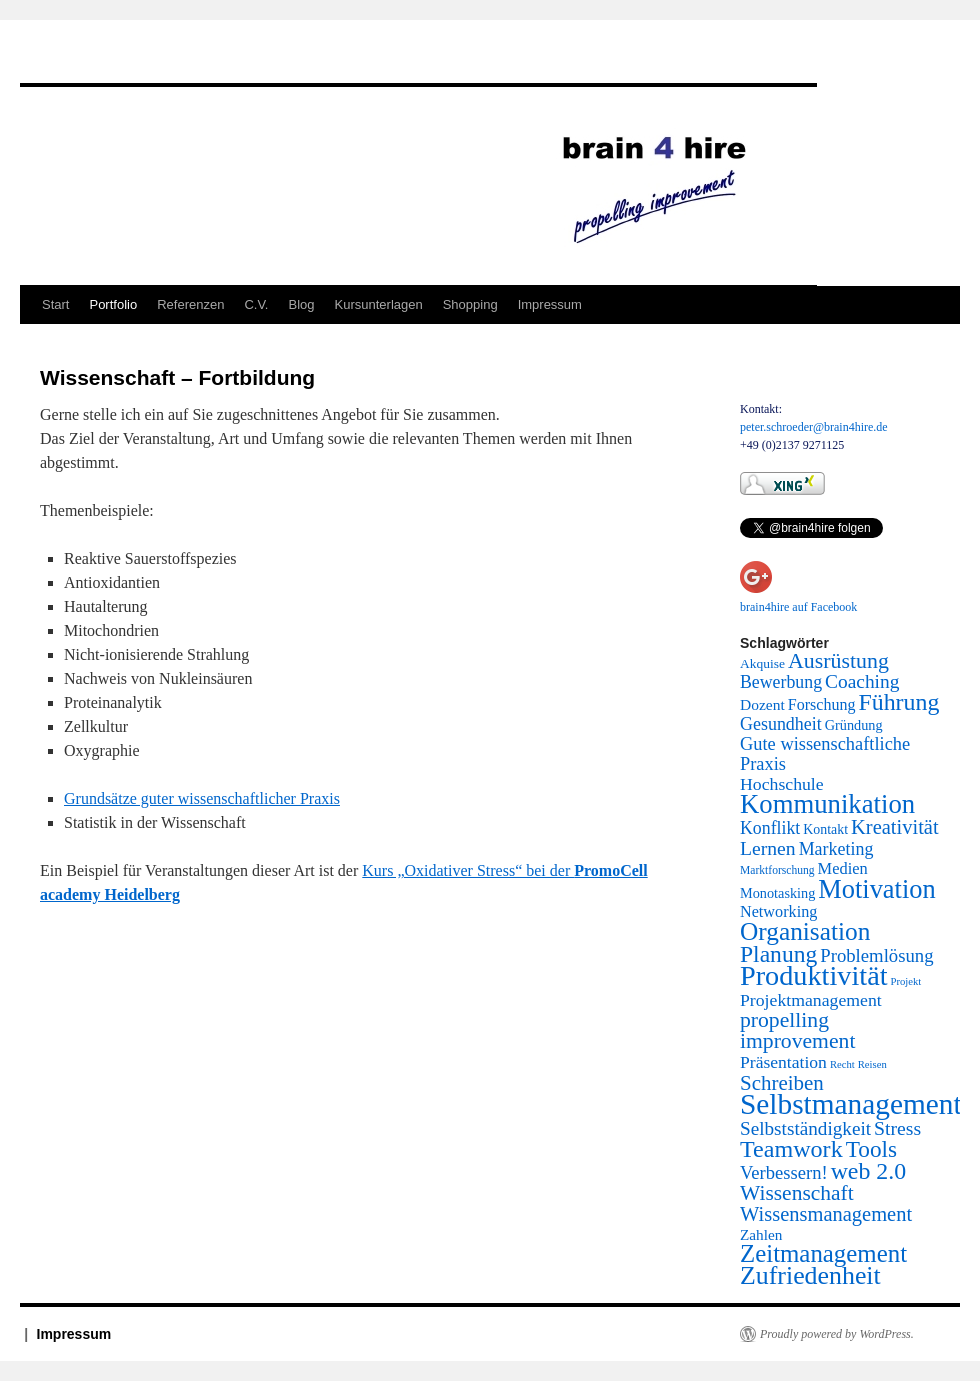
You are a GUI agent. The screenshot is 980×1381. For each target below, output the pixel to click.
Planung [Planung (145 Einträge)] (778, 954)
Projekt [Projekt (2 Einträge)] (906, 981)
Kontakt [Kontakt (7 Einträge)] (825, 829)
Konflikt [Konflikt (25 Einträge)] (770, 828)
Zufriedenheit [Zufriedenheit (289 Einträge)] (810, 1275)
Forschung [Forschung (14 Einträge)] (822, 704)
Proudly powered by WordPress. (837, 1334)
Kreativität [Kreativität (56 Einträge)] (895, 827)
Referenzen (190, 304)
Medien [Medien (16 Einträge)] (843, 868)
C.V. (256, 304)
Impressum (550, 304)
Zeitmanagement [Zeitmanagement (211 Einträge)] (823, 1253)
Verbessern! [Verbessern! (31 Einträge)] (784, 1172)
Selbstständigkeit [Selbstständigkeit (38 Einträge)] (805, 1128)
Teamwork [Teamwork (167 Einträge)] (791, 1149)
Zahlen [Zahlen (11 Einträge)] (761, 1234)
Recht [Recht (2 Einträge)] (842, 1064)
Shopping (470, 304)
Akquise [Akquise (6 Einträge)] (762, 663)
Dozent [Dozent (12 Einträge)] (762, 704)
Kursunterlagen (379, 304)
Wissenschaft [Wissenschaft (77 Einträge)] (797, 1193)
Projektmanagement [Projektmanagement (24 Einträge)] (811, 1000)
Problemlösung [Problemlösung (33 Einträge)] (876, 955)
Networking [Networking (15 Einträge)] (778, 912)
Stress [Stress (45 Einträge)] (897, 1128)
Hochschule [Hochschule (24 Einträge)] (782, 784)
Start (55, 304)
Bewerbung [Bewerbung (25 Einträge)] (781, 682)
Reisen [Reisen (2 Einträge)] (872, 1064)
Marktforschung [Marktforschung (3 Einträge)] (777, 870)
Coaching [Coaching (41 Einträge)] (862, 681)
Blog (301, 304)
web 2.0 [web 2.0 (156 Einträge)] (869, 1171)
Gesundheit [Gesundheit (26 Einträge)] (781, 724)
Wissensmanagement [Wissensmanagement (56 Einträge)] (826, 1214)
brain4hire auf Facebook (798, 607)
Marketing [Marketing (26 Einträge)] (836, 849)
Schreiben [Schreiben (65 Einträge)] (782, 1083)
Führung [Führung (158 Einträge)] (898, 702)
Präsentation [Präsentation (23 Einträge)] (783, 1062)
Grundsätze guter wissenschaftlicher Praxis (202, 798)
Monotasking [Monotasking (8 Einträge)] (777, 893)
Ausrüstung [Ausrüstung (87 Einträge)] (838, 661)
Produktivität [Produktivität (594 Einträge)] (814, 975)
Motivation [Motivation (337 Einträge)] (876, 889)
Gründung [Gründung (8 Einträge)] (854, 725)
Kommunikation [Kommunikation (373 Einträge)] (827, 804)
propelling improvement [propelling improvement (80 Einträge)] (797, 1030)
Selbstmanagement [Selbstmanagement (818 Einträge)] (851, 1104)
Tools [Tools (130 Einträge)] (871, 1149)
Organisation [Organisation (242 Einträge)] (805, 931)
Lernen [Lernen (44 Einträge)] (768, 848)
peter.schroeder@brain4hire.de (814, 427)
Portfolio (113, 304)
